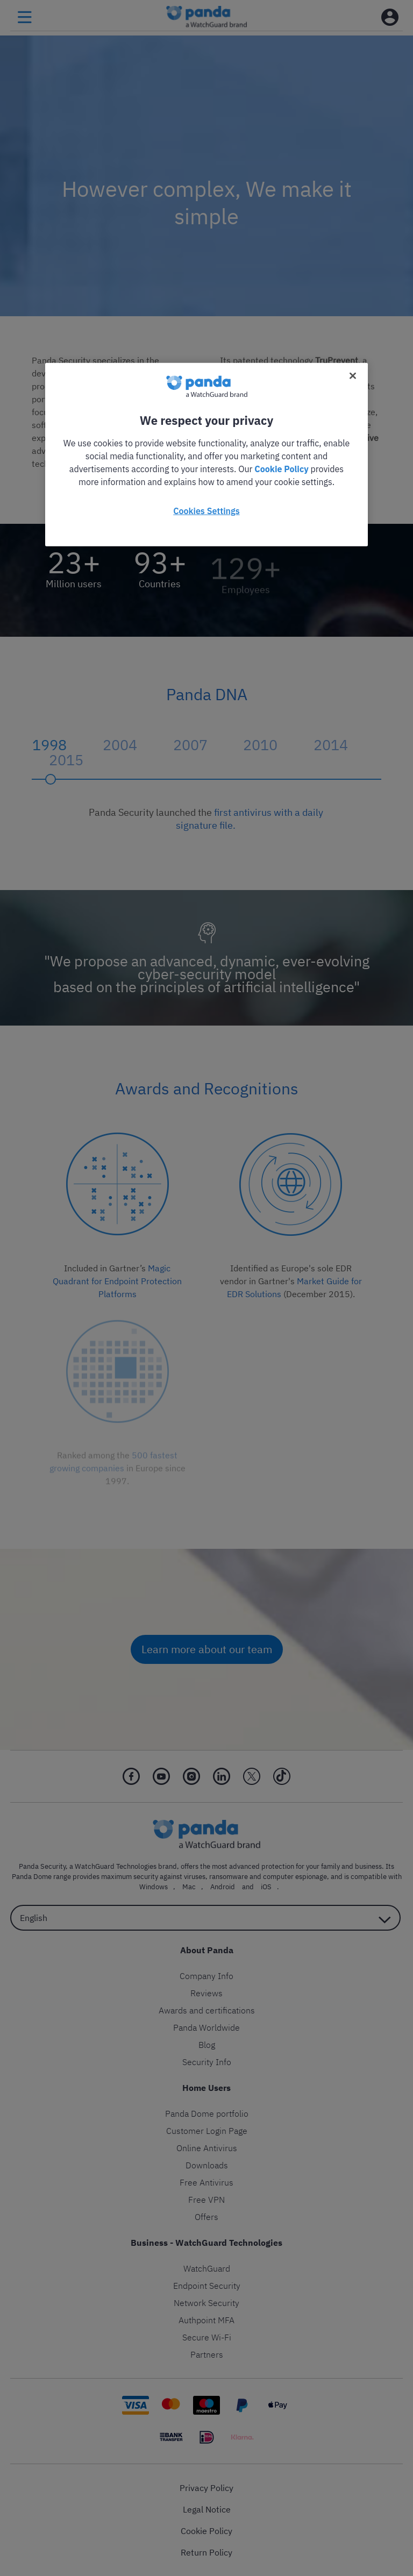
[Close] (353, 375)
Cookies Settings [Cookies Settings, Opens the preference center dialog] (206, 510)
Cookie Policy (281, 468)
